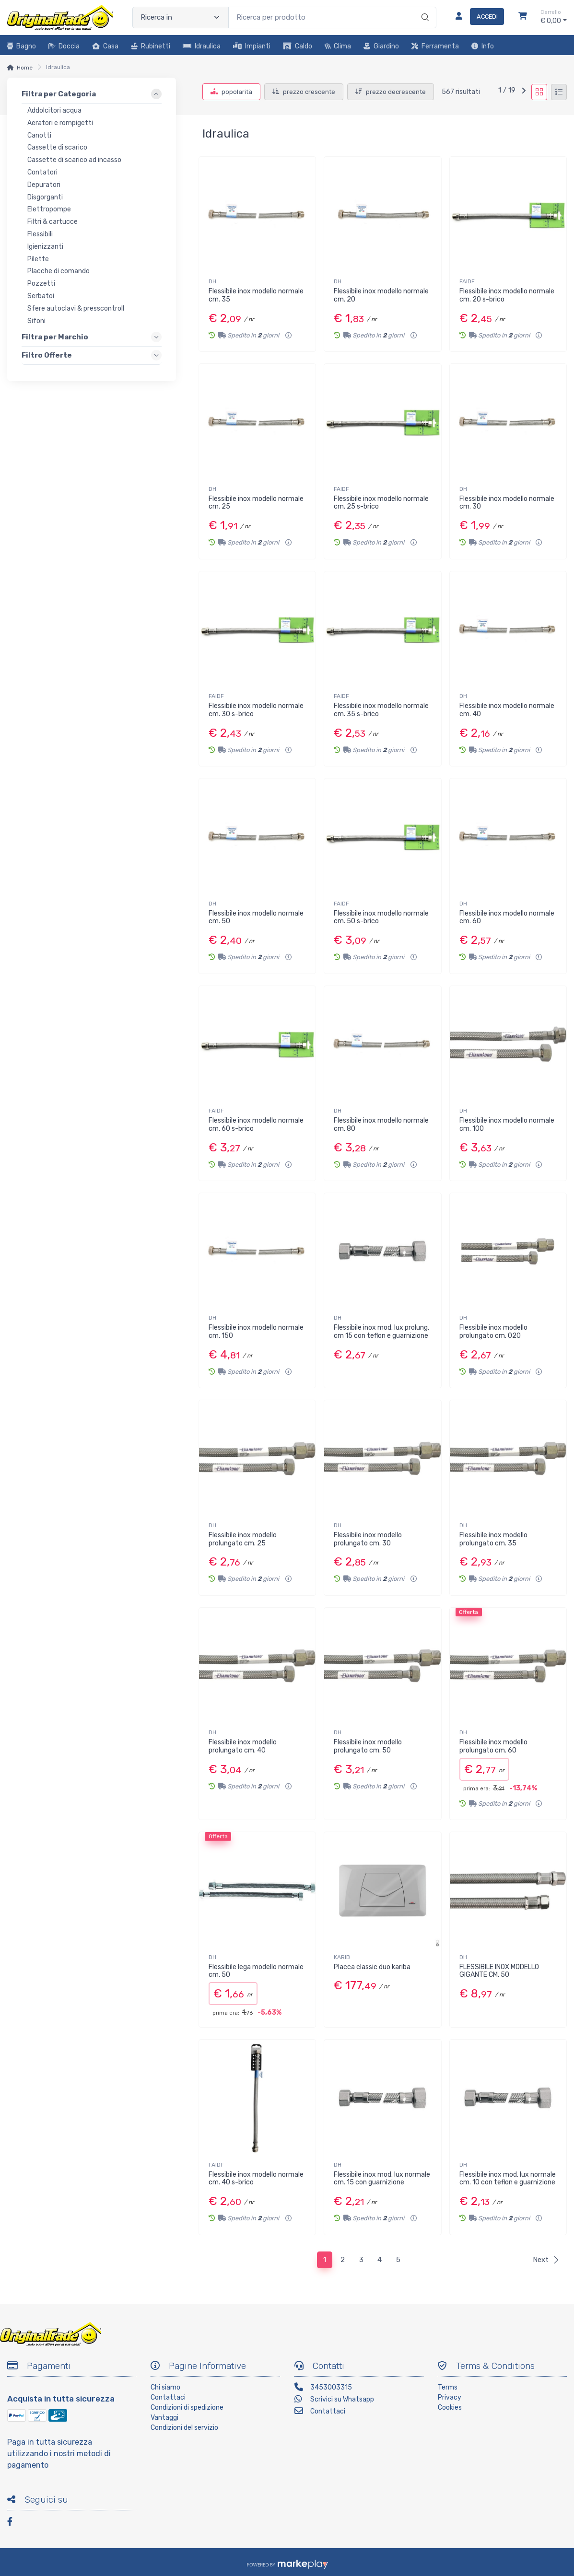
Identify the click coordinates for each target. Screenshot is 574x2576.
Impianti (251, 46)
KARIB (342, 1957)
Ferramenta (435, 46)
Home (25, 67)
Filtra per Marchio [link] (55, 337)
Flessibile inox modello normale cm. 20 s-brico (506, 295)
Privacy (449, 2397)
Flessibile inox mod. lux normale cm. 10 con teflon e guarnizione (507, 2178)
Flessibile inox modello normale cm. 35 (256, 295)
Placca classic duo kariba (372, 1967)
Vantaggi (164, 2418)
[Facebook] (14, 2523)
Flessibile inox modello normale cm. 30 (506, 503)
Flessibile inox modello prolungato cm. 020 (493, 1331)
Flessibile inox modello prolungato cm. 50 (368, 1746)
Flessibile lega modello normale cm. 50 (256, 1971)
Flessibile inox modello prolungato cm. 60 (493, 1746)
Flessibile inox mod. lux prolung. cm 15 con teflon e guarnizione (381, 1331)
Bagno (21, 46)
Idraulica (202, 46)
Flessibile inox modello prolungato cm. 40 (243, 1746)
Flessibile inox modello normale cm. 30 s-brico (256, 710)
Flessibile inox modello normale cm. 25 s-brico (381, 503)
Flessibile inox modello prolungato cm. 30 (368, 1539)
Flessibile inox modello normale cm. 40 (506, 710)
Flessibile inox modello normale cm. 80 (381, 1124)
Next (546, 2259)
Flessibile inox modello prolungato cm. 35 (493, 1539)
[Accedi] (476, 17)
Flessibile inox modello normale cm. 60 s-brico (256, 1124)
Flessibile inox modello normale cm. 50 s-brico (381, 917)
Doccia (64, 46)
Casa (105, 46)
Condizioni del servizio (184, 2428)
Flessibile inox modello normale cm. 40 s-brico (256, 2178)
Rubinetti (150, 46)
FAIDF (467, 281)
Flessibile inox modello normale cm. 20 (381, 295)
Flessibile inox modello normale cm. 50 (256, 917)
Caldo (297, 46)
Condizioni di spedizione (187, 2407)
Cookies (450, 2407)
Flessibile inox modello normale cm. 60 (506, 917)
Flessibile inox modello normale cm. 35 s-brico (381, 710)
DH (212, 281)
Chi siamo (165, 2387)
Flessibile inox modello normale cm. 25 (256, 503)
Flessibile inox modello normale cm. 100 (506, 1124)
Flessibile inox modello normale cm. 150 (256, 1331)
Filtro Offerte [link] (47, 355)
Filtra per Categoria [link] (59, 94)
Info (482, 46)
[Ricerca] (423, 7)
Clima (338, 46)
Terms (447, 2387)
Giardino (381, 46)
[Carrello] (523, 17)
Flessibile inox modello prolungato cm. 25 (243, 1539)
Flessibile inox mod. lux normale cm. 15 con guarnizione (382, 2178)
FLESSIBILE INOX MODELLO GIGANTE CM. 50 (499, 1971)
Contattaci (168, 2397)
